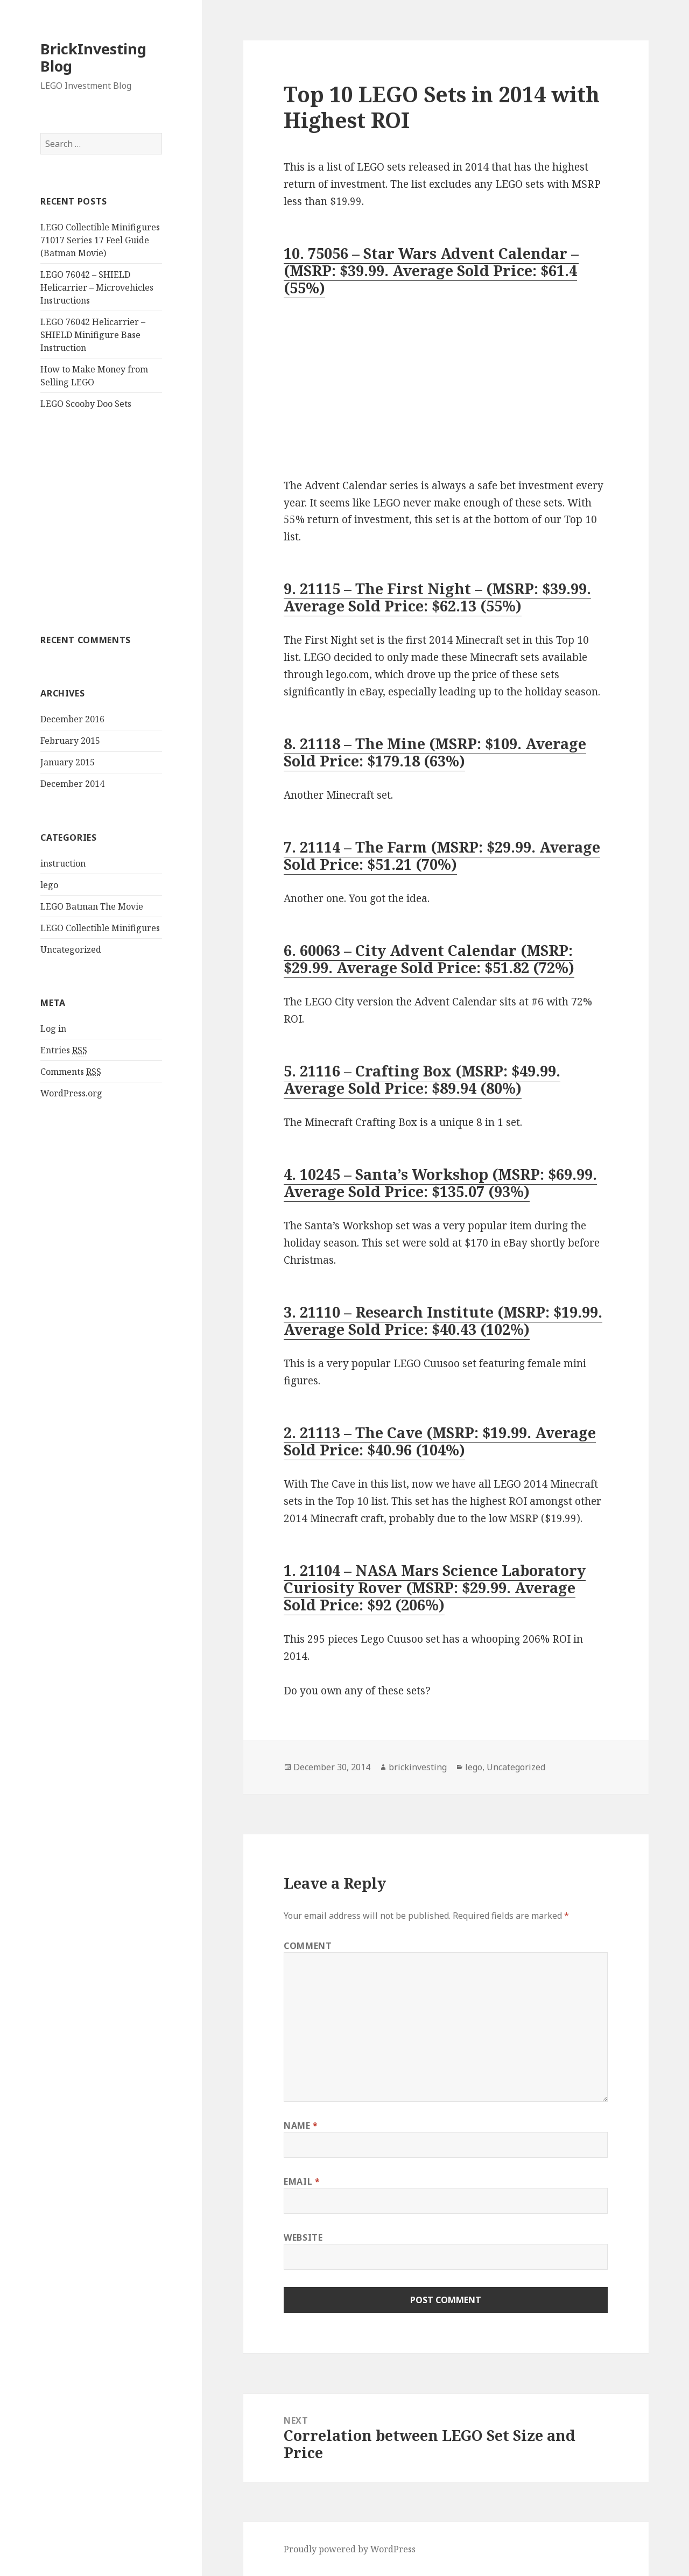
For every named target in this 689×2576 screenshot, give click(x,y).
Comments (70, 1072)
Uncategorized (70, 949)
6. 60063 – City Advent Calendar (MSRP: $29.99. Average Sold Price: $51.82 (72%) (429, 958)
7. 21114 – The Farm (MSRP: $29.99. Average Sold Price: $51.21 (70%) (442, 855)
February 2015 (70, 741)
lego (49, 885)
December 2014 (72, 784)
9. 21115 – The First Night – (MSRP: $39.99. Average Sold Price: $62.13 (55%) (437, 597)
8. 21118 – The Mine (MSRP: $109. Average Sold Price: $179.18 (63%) (435, 752)
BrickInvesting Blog (93, 57)
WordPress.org (71, 1093)
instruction (63, 863)
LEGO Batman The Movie (91, 906)
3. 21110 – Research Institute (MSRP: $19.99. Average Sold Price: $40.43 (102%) (443, 1320)
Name (301, 2125)
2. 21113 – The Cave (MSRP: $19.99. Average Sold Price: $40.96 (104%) (440, 1441)
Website (303, 2237)
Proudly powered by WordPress (350, 2549)
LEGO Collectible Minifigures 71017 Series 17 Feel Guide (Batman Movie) (100, 240)
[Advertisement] (101, 526)
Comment (308, 1946)
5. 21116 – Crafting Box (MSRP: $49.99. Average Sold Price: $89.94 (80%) (422, 1079)
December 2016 (72, 719)
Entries (63, 1050)
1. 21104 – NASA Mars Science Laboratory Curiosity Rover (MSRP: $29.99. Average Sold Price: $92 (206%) (435, 1587)
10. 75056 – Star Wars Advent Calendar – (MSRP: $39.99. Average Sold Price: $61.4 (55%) (431, 270)
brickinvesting (418, 1767)
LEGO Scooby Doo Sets (85, 404)
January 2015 (67, 762)
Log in (53, 1028)
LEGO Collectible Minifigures (100, 928)
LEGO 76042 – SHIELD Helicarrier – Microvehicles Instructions (96, 287)
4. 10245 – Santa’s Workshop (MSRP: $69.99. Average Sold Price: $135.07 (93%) (440, 1182)
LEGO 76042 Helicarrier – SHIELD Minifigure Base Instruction (92, 335)
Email (302, 2181)
